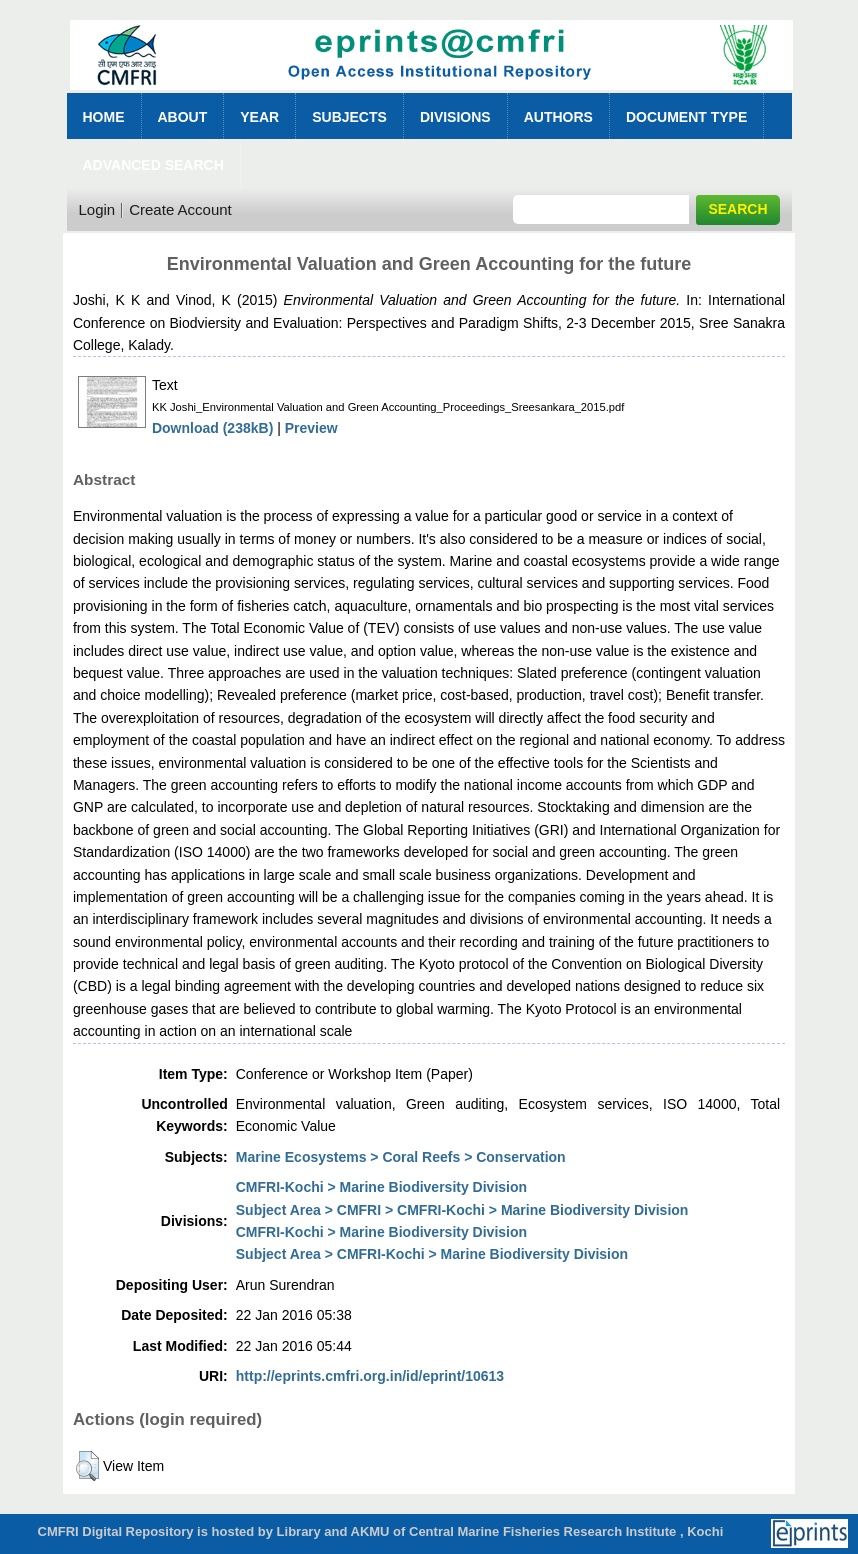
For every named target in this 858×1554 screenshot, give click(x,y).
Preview (311, 428)
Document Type (686, 117)
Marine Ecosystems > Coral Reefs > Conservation (401, 1157)
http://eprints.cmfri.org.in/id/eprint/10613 (370, 1376)
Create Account (180, 209)
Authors (558, 117)
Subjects (349, 117)
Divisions (455, 117)
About (183, 117)
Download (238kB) (212, 428)
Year (259, 117)
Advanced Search (153, 165)
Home (104, 117)
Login (97, 209)
